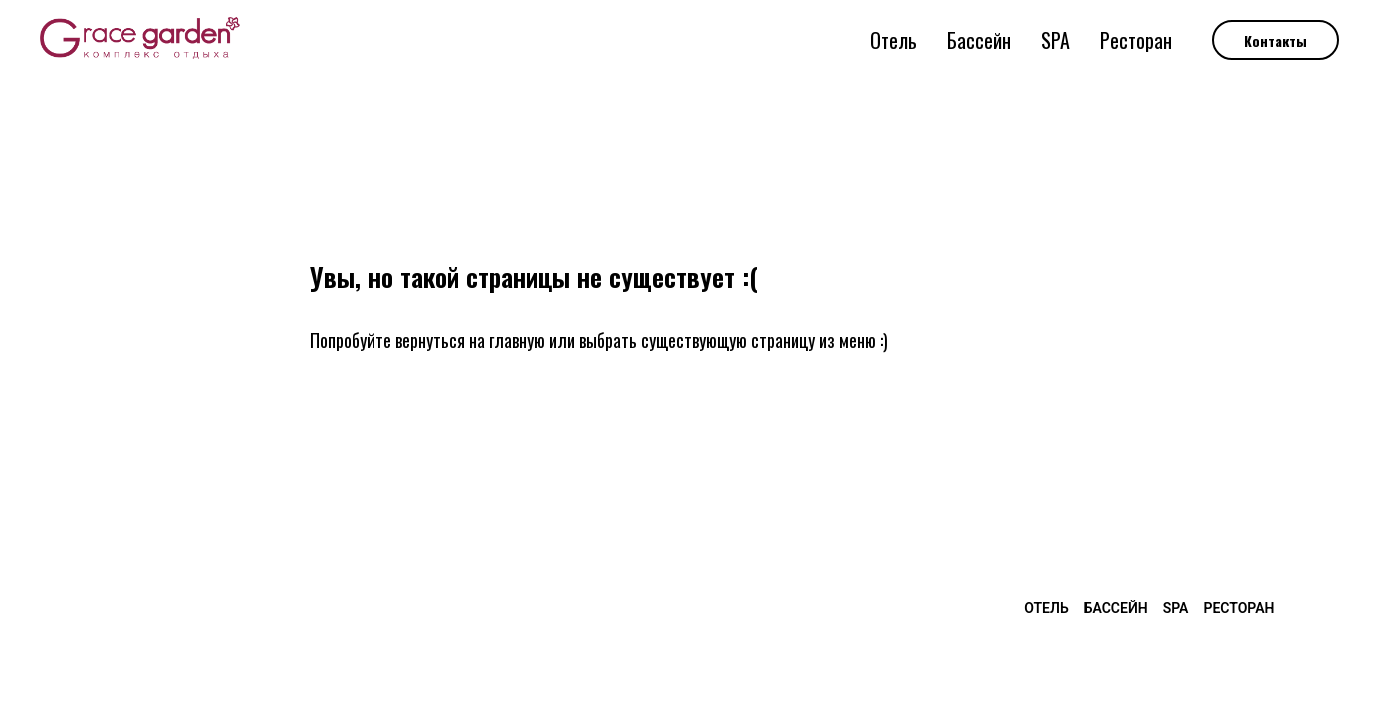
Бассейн (979, 40)
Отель (893, 40)
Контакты (1275, 40)
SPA (1055, 40)
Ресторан (1136, 40)
